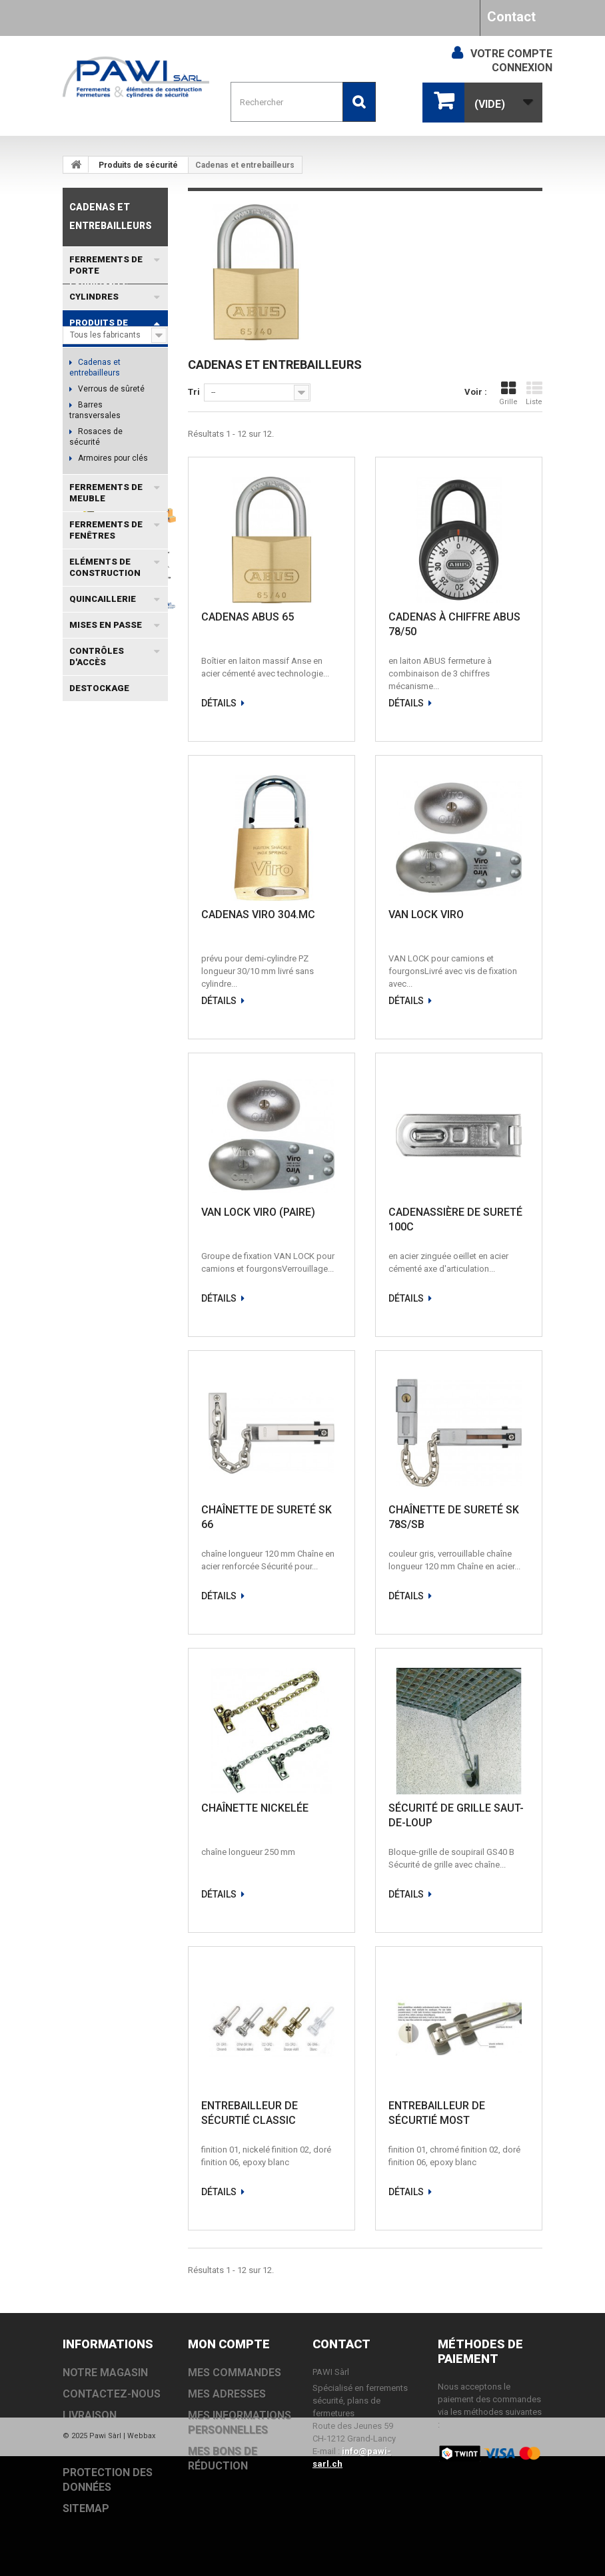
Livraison (96, 878)
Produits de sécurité (138, 165)
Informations (105, 833)
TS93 (79, 1138)
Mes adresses (227, 2394)
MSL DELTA (92, 1058)
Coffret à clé (95, 1018)
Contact (511, 17)
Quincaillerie (102, 599)
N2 (149, 1317)
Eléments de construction (105, 567)
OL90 (79, 1217)
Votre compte (511, 53)
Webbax (141, 2555)
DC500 (82, 1098)
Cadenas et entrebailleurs (95, 368)
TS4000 (84, 1277)
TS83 (121, 1157)
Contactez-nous (112, 2394)
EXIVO (124, 1118)
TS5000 (84, 1078)
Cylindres (94, 297)
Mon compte (229, 2344)
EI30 (77, 1237)
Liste (534, 393)
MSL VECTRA (131, 1217)
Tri (194, 392)
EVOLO (83, 1118)
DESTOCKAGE (99, 688)
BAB (123, 1277)
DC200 (118, 1177)
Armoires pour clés (112, 458)
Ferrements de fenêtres (106, 530)
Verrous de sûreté (110, 388)
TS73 (79, 1177)
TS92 (79, 1317)
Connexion (522, 67)
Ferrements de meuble (106, 492)
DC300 (82, 1157)
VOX (110, 1237)
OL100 (121, 1297)
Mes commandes (234, 2372)
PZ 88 (116, 1317)
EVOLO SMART (99, 1197)
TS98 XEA (133, 1257)
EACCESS (133, 1078)
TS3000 (125, 1098)
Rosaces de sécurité (96, 437)
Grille (508, 393)
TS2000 (84, 1257)
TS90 (79, 1337)
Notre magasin (107, 919)
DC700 (118, 1138)
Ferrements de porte (106, 265)
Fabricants (99, 740)
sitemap (86, 2508)
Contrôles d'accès (96, 656)
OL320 (81, 1297)
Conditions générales (120, 898)
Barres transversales (95, 410)
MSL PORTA (93, 1038)
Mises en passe (105, 625)
